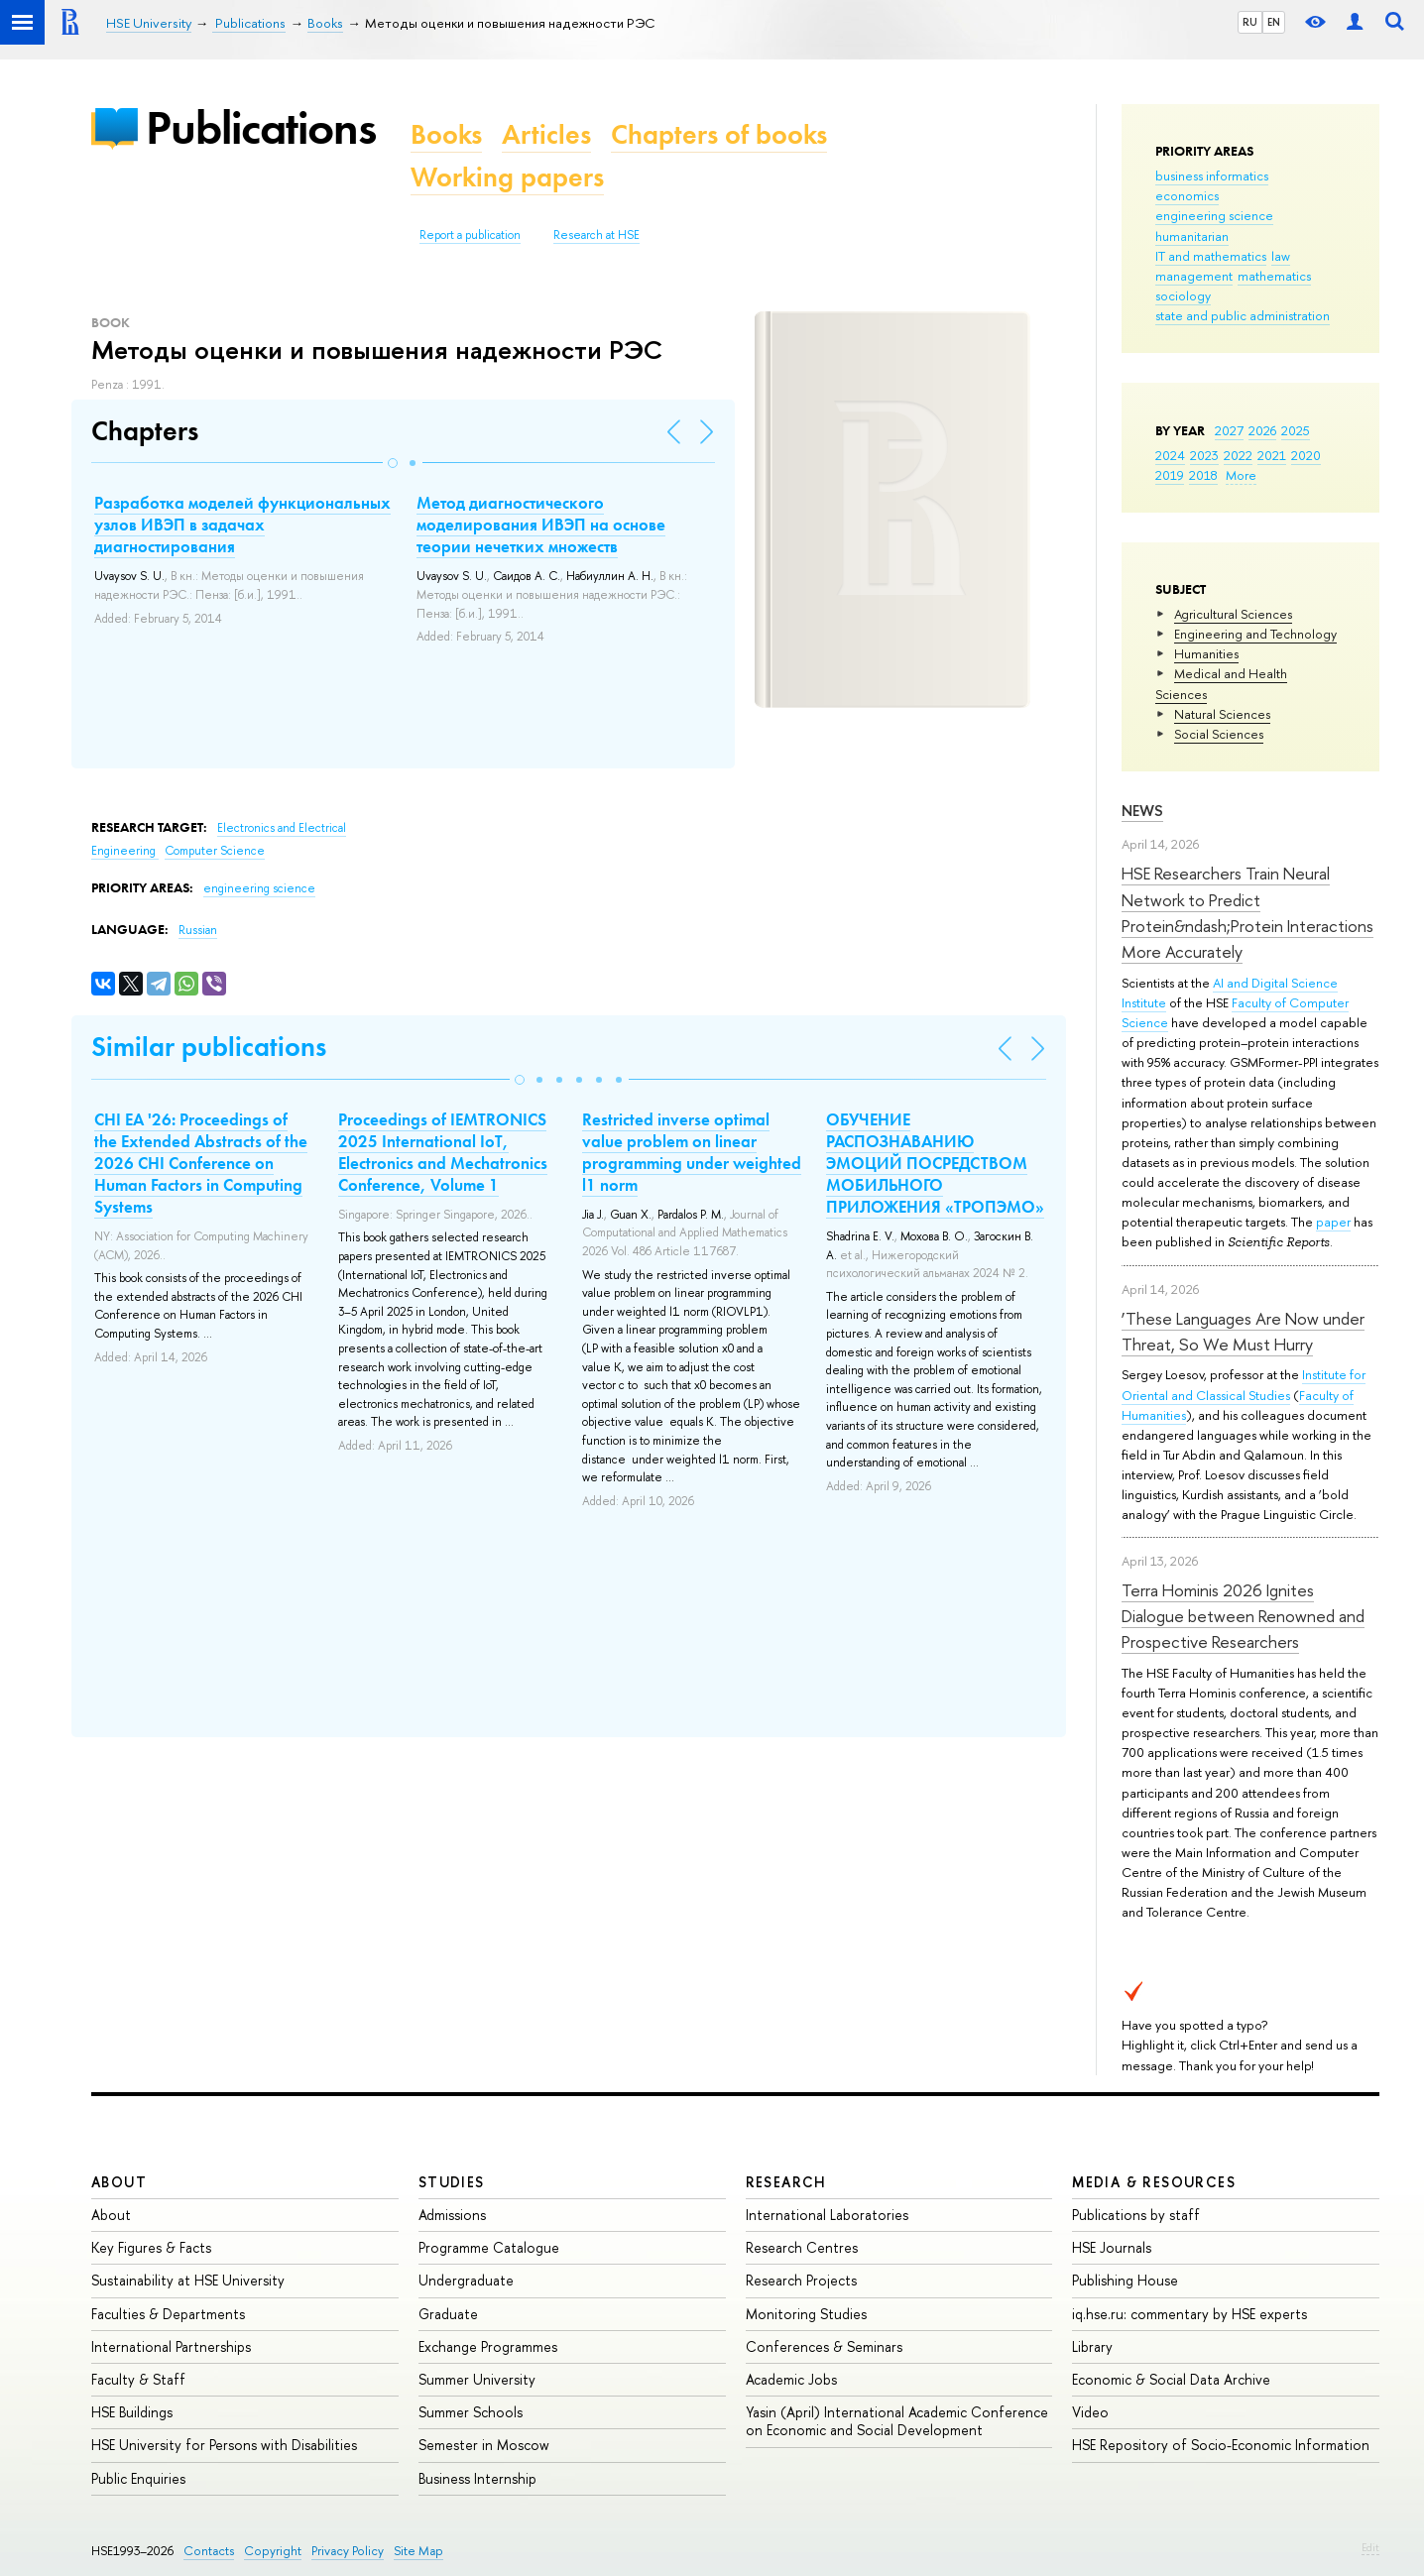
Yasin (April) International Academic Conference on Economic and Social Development (897, 2420)
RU (1250, 22)
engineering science (1214, 215)
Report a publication (470, 235)
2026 (1262, 430)
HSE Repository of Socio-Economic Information (1220, 2444)
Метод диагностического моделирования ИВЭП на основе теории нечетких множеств (540, 524)
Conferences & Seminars (824, 2346)
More (1241, 475)
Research (786, 2181)
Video (1090, 2411)
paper (1333, 1221)
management (1194, 276)
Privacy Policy (347, 2550)
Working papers (507, 177)
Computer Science (215, 851)
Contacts (208, 2550)
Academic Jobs (791, 2379)
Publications (261, 127)
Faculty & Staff (138, 2379)
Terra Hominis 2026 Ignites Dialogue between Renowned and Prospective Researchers (1243, 1616)
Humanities (1206, 653)
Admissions (452, 2214)
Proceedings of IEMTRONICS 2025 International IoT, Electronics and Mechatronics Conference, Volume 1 (442, 1152)
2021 (1271, 455)
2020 (1306, 455)
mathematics (1274, 276)
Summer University (476, 2379)
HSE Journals (1111, 2247)
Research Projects (801, 2280)
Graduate (448, 2313)
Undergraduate (466, 2280)
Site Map (418, 2550)
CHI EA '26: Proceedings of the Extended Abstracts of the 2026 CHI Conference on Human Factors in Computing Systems (200, 1163)
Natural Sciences (1222, 714)
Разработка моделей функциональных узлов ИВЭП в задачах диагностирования (242, 524)
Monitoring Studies (806, 2313)
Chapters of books (719, 134)
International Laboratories (827, 2214)
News (1142, 810)
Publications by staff (1136, 2214)
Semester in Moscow (483, 2444)
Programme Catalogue (488, 2247)
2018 (1203, 475)
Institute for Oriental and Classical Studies (1243, 1384)
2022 (1238, 455)
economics (1187, 195)
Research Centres (802, 2247)
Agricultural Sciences (1233, 614)
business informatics (1211, 175)
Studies (451, 2181)
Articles (546, 134)
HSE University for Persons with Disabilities (224, 2444)
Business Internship (477, 2478)
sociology (1183, 295)
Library (1092, 2346)
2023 (1204, 455)
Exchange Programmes (487, 2346)
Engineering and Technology (1255, 634)
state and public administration (1242, 315)
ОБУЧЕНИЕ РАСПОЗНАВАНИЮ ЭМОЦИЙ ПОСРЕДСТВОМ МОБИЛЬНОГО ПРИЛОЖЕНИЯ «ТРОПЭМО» (935, 1163)
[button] (393, 463)
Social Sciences (1218, 734)
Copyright (272, 2550)
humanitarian (1192, 236)
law (1280, 256)
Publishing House (1125, 2280)
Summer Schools (470, 2411)
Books (446, 134)
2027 (1229, 430)
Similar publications (208, 1046)
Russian (197, 930)
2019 (1169, 475)
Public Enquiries (138, 2478)
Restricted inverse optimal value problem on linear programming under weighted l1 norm (691, 1152)
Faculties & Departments (168, 2313)
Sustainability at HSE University (188, 2280)
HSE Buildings (132, 2411)
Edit (1370, 2547)
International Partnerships (171, 2346)
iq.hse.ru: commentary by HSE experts (1189, 2313)
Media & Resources (1154, 2181)
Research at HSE (596, 235)
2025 (1295, 430)
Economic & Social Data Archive (1171, 2379)
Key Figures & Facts (151, 2247)
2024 (1170, 455)
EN (1273, 22)
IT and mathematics (1210, 256)
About (119, 2181)
